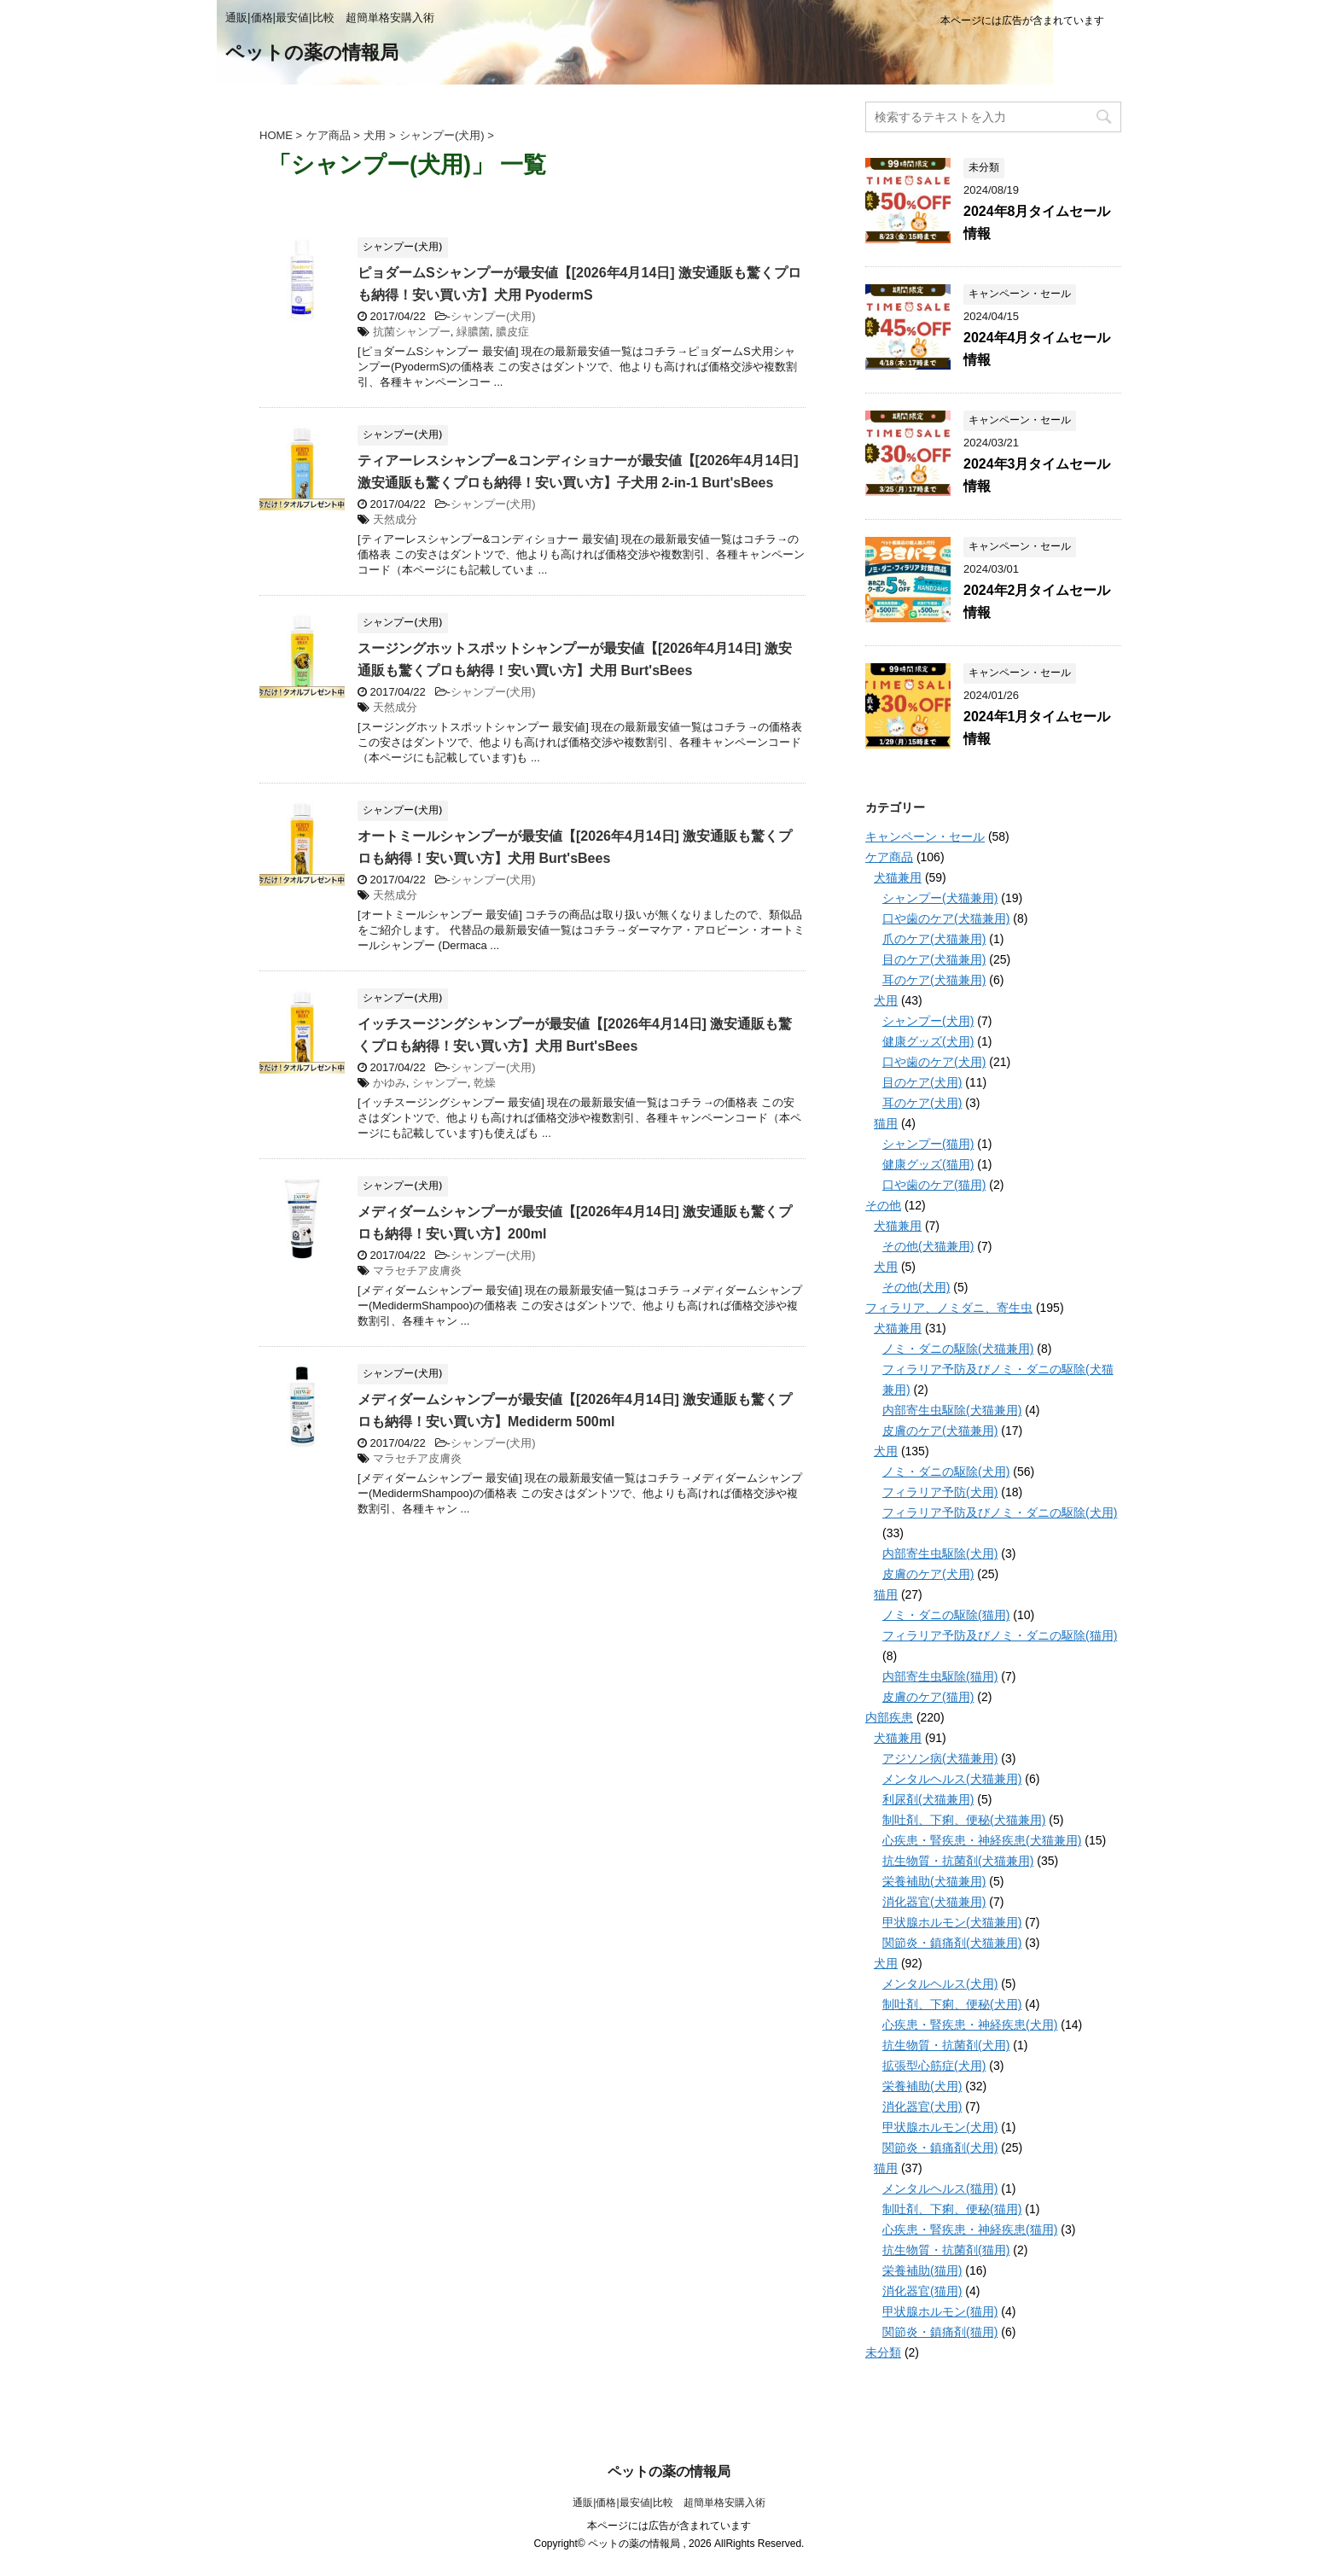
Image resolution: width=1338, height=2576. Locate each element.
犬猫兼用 (898, 877)
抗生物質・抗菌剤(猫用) (945, 2250)
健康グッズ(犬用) (928, 1041)
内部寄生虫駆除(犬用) (940, 1553)
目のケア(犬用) (922, 1082)
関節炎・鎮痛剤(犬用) (940, 2147)
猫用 (886, 1123)
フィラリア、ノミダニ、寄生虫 (949, 1307)
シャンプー (440, 1082)
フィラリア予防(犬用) (940, 1492)
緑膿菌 (473, 331)
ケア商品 (889, 857)
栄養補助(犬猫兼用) (934, 1881)
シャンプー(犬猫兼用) (940, 898)
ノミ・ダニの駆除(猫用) (945, 1615)
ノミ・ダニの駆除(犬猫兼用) (957, 1348)
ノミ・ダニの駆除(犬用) (945, 1471)
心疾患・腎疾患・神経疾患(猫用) (969, 2229)
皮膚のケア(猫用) (928, 1697)
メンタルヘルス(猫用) (940, 2188)
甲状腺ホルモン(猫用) (940, 2311)
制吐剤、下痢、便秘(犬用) (951, 2004)
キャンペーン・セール (925, 836)
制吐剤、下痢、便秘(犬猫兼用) (963, 1820)
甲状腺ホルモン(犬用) (940, 2127)
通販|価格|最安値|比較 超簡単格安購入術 (669, 2503)
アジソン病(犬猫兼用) (940, 1758)
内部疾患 (889, 1717)
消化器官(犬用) (922, 2106)
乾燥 (485, 1082)
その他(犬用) (916, 1287)
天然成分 (395, 519)
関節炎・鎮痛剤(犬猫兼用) (951, 1942)
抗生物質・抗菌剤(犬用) (945, 2045)
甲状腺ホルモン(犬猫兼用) (951, 1922)
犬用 (886, 1000)
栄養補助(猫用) (922, 2270)
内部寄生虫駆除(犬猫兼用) (951, 1410)
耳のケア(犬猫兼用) (934, 980)
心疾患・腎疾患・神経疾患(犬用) (969, 2024)
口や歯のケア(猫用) (934, 1185)
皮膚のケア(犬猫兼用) (940, 1430)
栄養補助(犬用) (922, 2086)
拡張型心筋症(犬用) (934, 2065)
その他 (883, 1205)
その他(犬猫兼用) (928, 1246)
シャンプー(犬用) (493, 316)
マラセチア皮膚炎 (417, 1270)
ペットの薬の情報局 (311, 54)
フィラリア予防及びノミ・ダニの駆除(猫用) (999, 1635)
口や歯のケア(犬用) (934, 1062)
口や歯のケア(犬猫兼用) (945, 918)
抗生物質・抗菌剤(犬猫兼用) (957, 1861)
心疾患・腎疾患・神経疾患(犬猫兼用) (981, 1840)
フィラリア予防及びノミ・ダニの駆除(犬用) (999, 1512)
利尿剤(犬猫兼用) (928, 1799)
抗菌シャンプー (412, 331)
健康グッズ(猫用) (928, 1164)
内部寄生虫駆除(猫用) (940, 1676)
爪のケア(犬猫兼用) (934, 939)
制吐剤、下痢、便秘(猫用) (951, 2209)
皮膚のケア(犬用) (928, 1574)
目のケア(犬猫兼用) (934, 959)
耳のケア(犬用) (922, 1103)
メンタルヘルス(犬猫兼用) (951, 1779)
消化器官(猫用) (922, 2291)
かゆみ (389, 1082)
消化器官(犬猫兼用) (934, 1902)
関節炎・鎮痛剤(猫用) (940, 2332)
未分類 (883, 2352)
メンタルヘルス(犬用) (940, 1983)
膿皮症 (512, 331)
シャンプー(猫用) (928, 1144)
